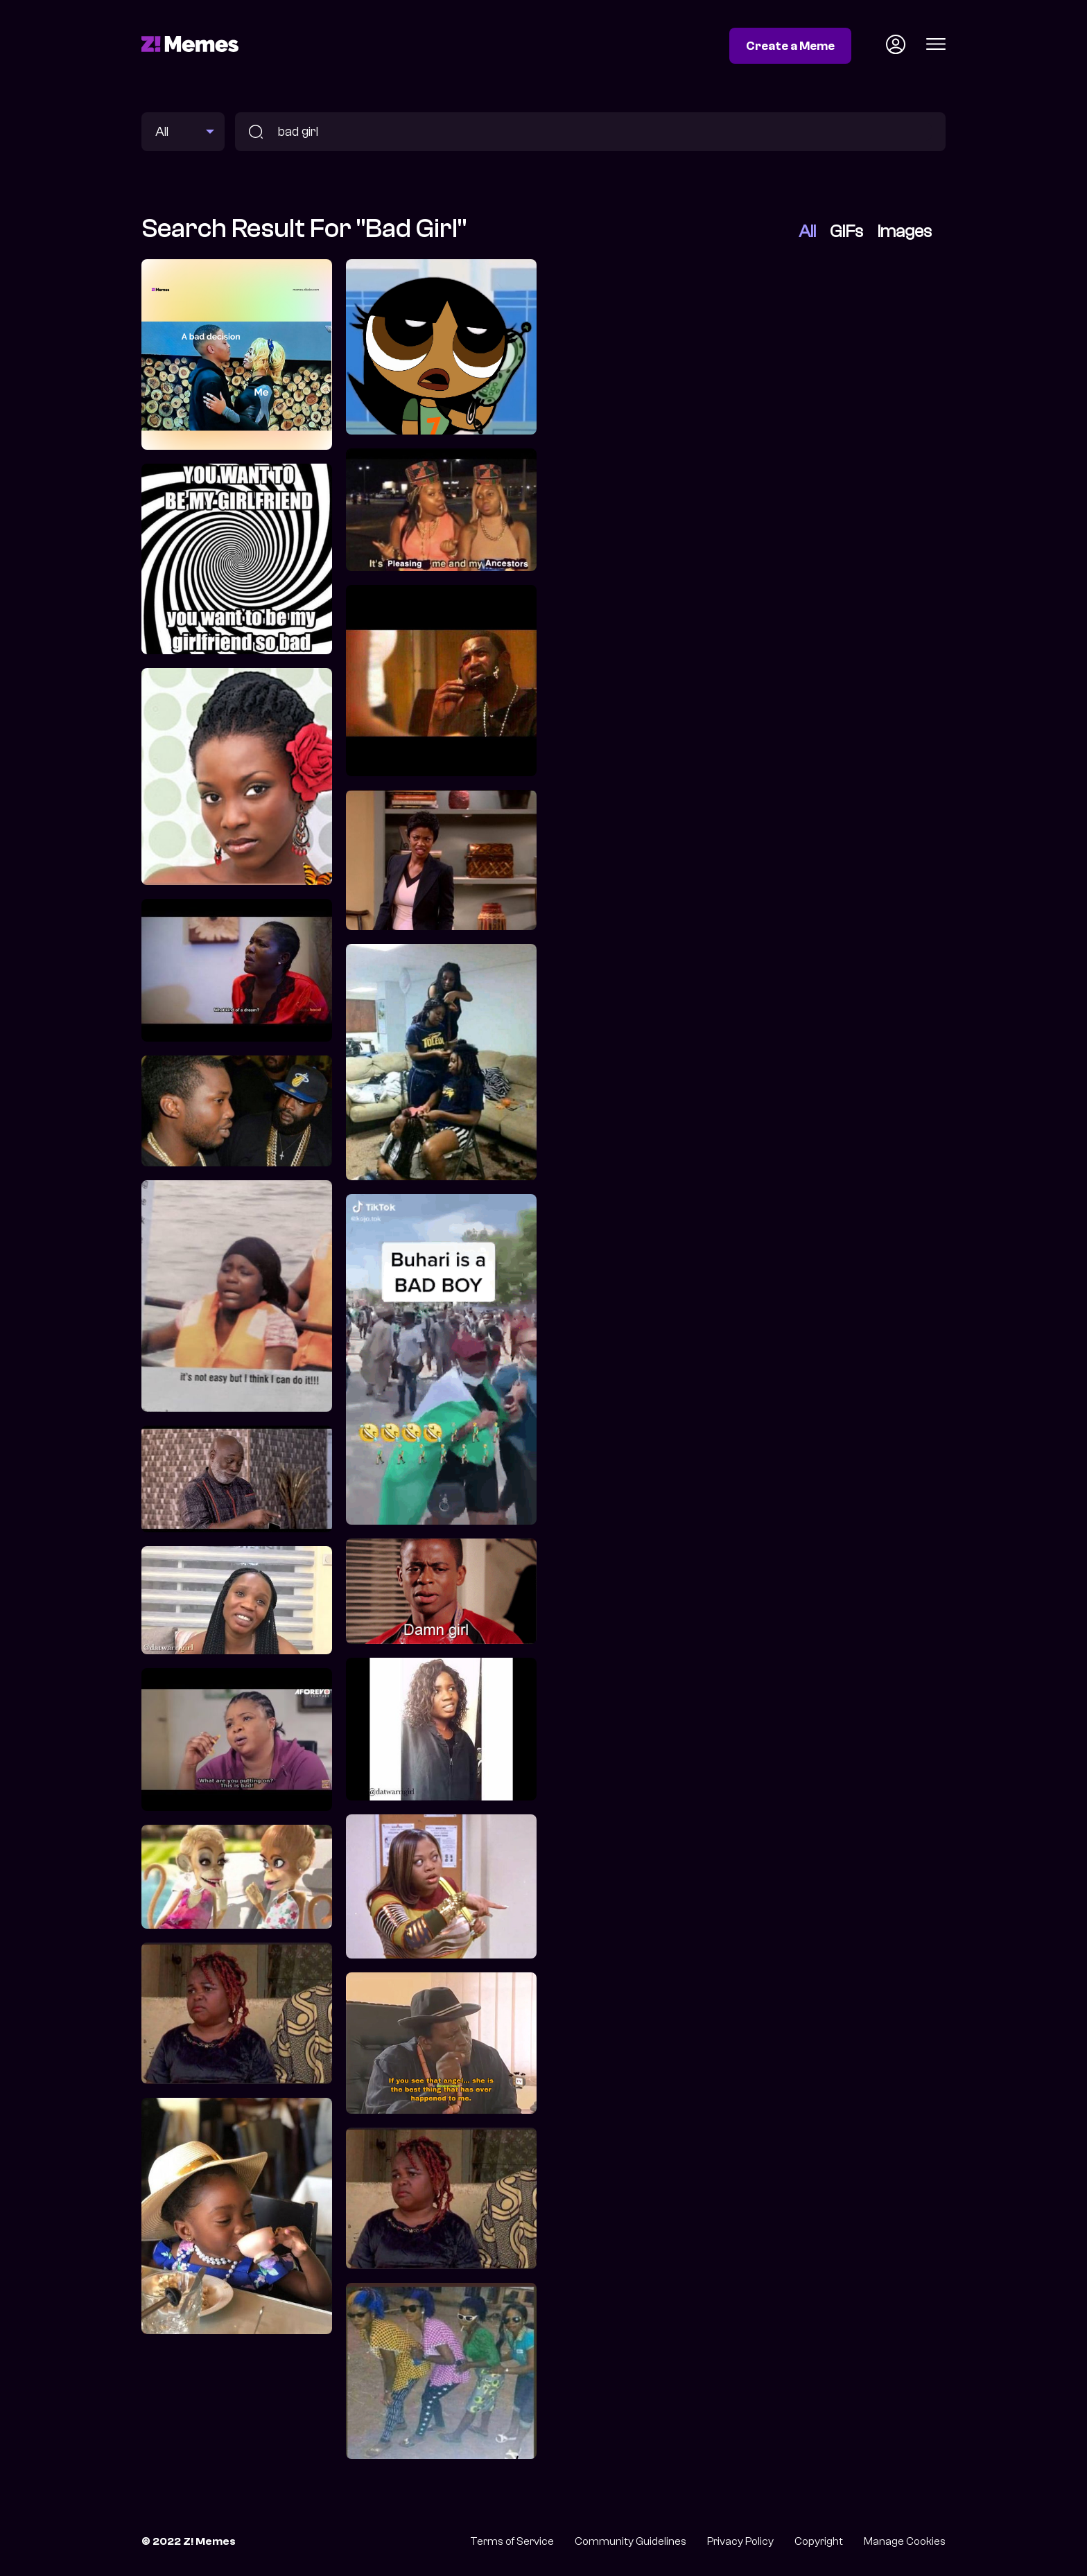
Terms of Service (512, 2541)
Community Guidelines (630, 2541)
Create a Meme (790, 46)
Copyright (818, 2541)
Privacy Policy (740, 2541)
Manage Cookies (905, 2541)
